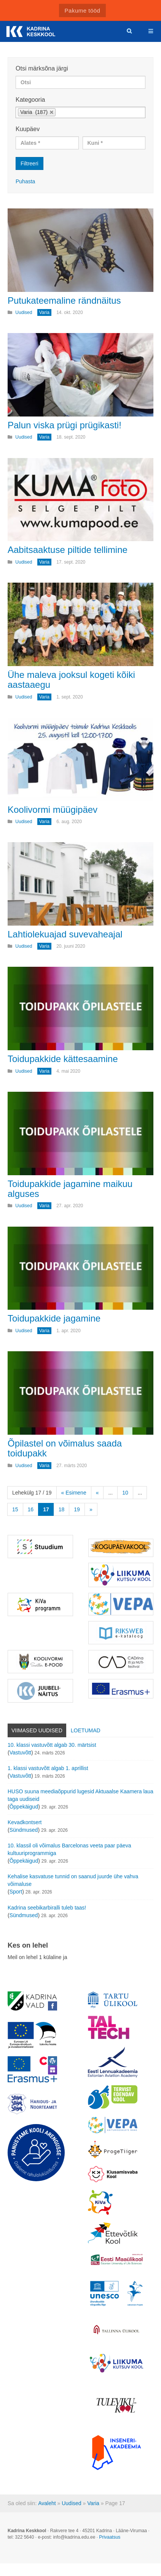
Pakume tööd (82, 10)
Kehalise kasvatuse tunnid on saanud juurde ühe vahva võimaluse (73, 1880)
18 (62, 1509)
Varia (93, 2503)
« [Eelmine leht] (97, 1493)
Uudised (71, 2503)
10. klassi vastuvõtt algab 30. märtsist (52, 1745)
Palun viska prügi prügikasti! (64, 425)
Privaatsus (109, 2537)
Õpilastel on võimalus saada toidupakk (65, 1448)
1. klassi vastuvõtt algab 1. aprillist (48, 1768)
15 (15, 1509)
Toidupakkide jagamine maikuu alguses (70, 1189)
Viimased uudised (36, 1730)
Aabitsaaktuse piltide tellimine (68, 550)
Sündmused (24, 1830)
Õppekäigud (24, 1807)
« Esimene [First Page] (73, 1493)
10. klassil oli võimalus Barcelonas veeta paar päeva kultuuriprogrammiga (69, 1849)
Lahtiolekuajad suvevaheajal (65, 934)
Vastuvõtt (20, 1752)
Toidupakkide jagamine (54, 1318)
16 (31, 1509)
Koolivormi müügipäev (52, 809)
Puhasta (25, 181)
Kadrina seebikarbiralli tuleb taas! (47, 1908)
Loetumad (85, 1730)
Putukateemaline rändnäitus (64, 300)
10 (125, 1493)
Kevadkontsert (25, 1822)
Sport (16, 1892)
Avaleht (47, 2503)
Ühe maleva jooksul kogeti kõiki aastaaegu (71, 680)
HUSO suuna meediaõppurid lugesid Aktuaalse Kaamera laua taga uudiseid (80, 1795)
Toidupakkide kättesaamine (63, 1059)
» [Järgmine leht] (90, 1509)
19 (77, 1509)
